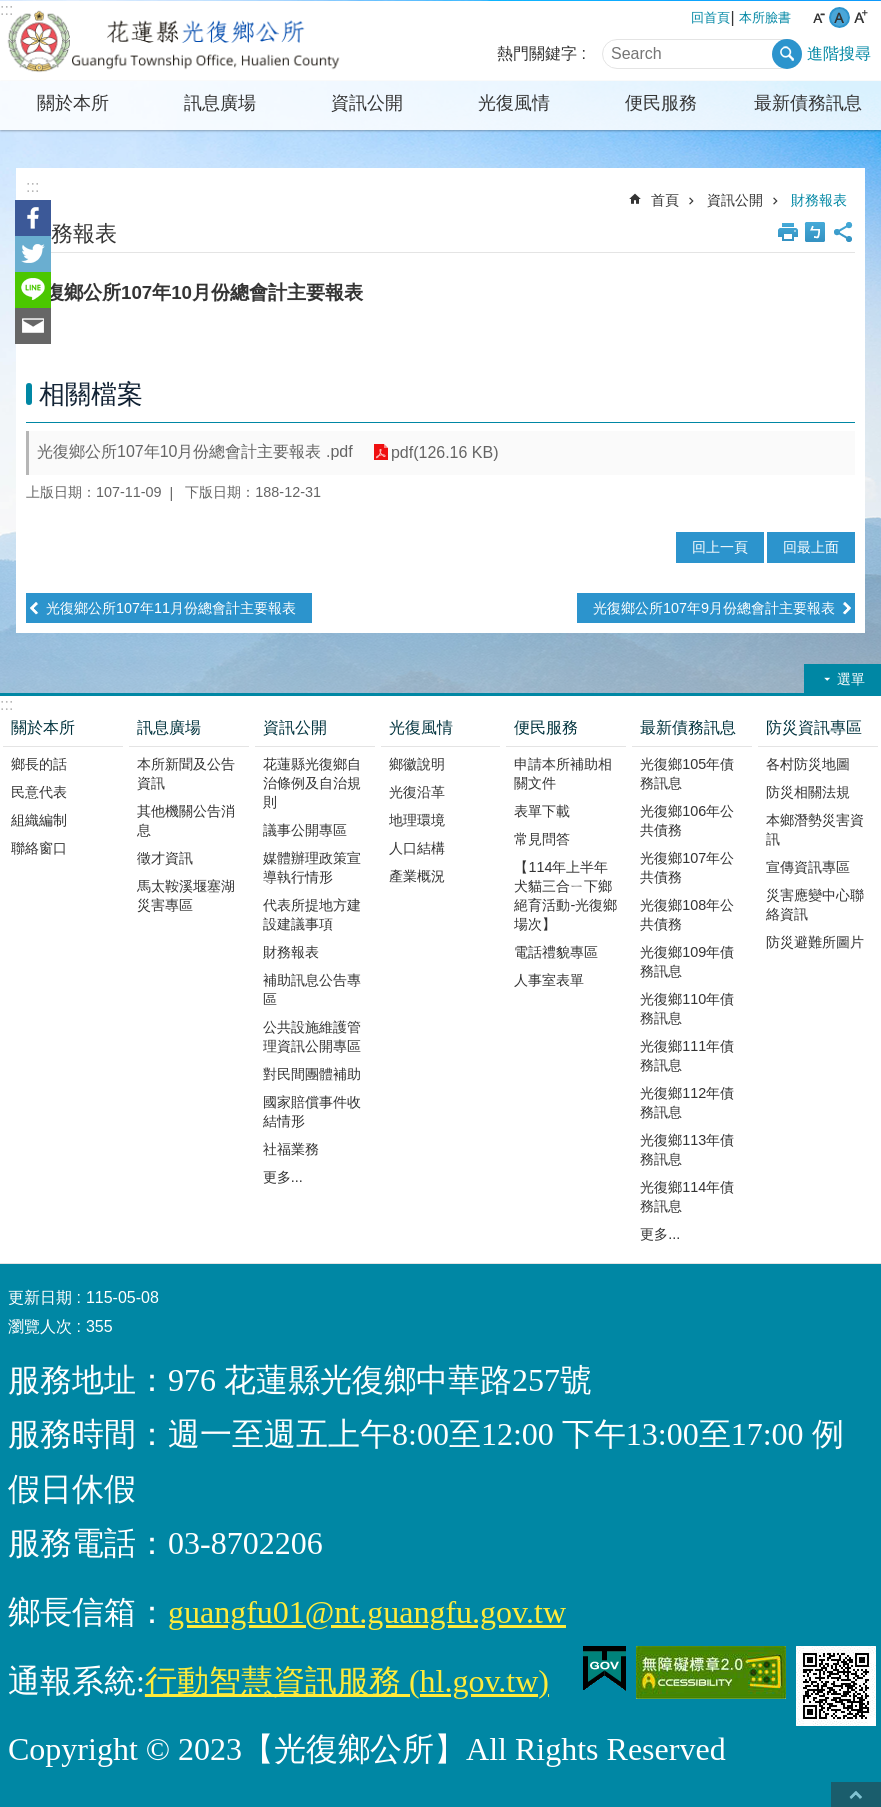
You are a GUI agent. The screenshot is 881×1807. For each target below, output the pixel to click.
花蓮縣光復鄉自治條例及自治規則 (312, 783)
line (33, 290)
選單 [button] (851, 679)
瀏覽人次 (40, 1326)
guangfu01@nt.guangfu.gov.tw (367, 1612)
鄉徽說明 (417, 764)
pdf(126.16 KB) (445, 452)
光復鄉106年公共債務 (687, 820)
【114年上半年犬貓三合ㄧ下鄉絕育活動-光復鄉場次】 (565, 895)
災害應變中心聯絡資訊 (815, 904)
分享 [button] (843, 232)
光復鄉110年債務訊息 (687, 1008)
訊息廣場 (220, 103)
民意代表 (39, 792)
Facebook (33, 218)
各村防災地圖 (808, 764)
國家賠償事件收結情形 (312, 1111)
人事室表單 (549, 980)
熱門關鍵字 (537, 53)
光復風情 (514, 103)
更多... (283, 1177)
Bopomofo (815, 232)
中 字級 (839, 17)
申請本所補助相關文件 (563, 773)
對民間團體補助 (312, 1074)
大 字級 (860, 17)
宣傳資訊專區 (808, 867)
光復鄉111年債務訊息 (687, 1055)
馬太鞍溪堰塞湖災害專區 (186, 895)
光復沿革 (417, 792)
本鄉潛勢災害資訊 (815, 829)
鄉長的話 (39, 764)
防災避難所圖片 (815, 942)
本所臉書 (765, 17)
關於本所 (73, 103)
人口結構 (417, 848)
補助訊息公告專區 (312, 989)
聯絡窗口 (39, 848)
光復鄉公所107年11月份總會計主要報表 (171, 608)
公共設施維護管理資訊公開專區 (312, 1036)
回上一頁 (720, 547)
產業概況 (417, 876)
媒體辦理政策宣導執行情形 (312, 867)
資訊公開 (367, 103)
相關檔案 (91, 394)
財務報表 (819, 200)
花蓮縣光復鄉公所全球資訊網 (175, 41)
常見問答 (542, 839)
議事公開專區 (305, 830)
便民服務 (661, 103)
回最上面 (811, 547)
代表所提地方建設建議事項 (312, 914)
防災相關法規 (808, 792)
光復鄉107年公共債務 (687, 867)
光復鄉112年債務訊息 (687, 1102)
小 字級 (818, 17)
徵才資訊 (165, 858)
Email (33, 326)
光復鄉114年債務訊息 (687, 1196)
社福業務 (291, 1149)
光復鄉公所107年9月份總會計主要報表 (714, 608)
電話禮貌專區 (556, 952)
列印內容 (788, 232)
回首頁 (710, 17)
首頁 (665, 200)
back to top (856, 1794)
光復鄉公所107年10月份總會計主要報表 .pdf (195, 451)
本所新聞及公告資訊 (186, 773)
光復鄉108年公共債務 (687, 914)
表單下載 (542, 811)
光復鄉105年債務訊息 (687, 773)
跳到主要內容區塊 (10, 10)
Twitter (33, 254)
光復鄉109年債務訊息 (687, 961)
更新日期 (40, 1297)
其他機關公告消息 (186, 820)
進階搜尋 (839, 53)
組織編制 (39, 820)
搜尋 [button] (787, 54)
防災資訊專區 (814, 727)
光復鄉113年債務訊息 (687, 1149)
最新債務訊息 (808, 103)
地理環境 (417, 820)
